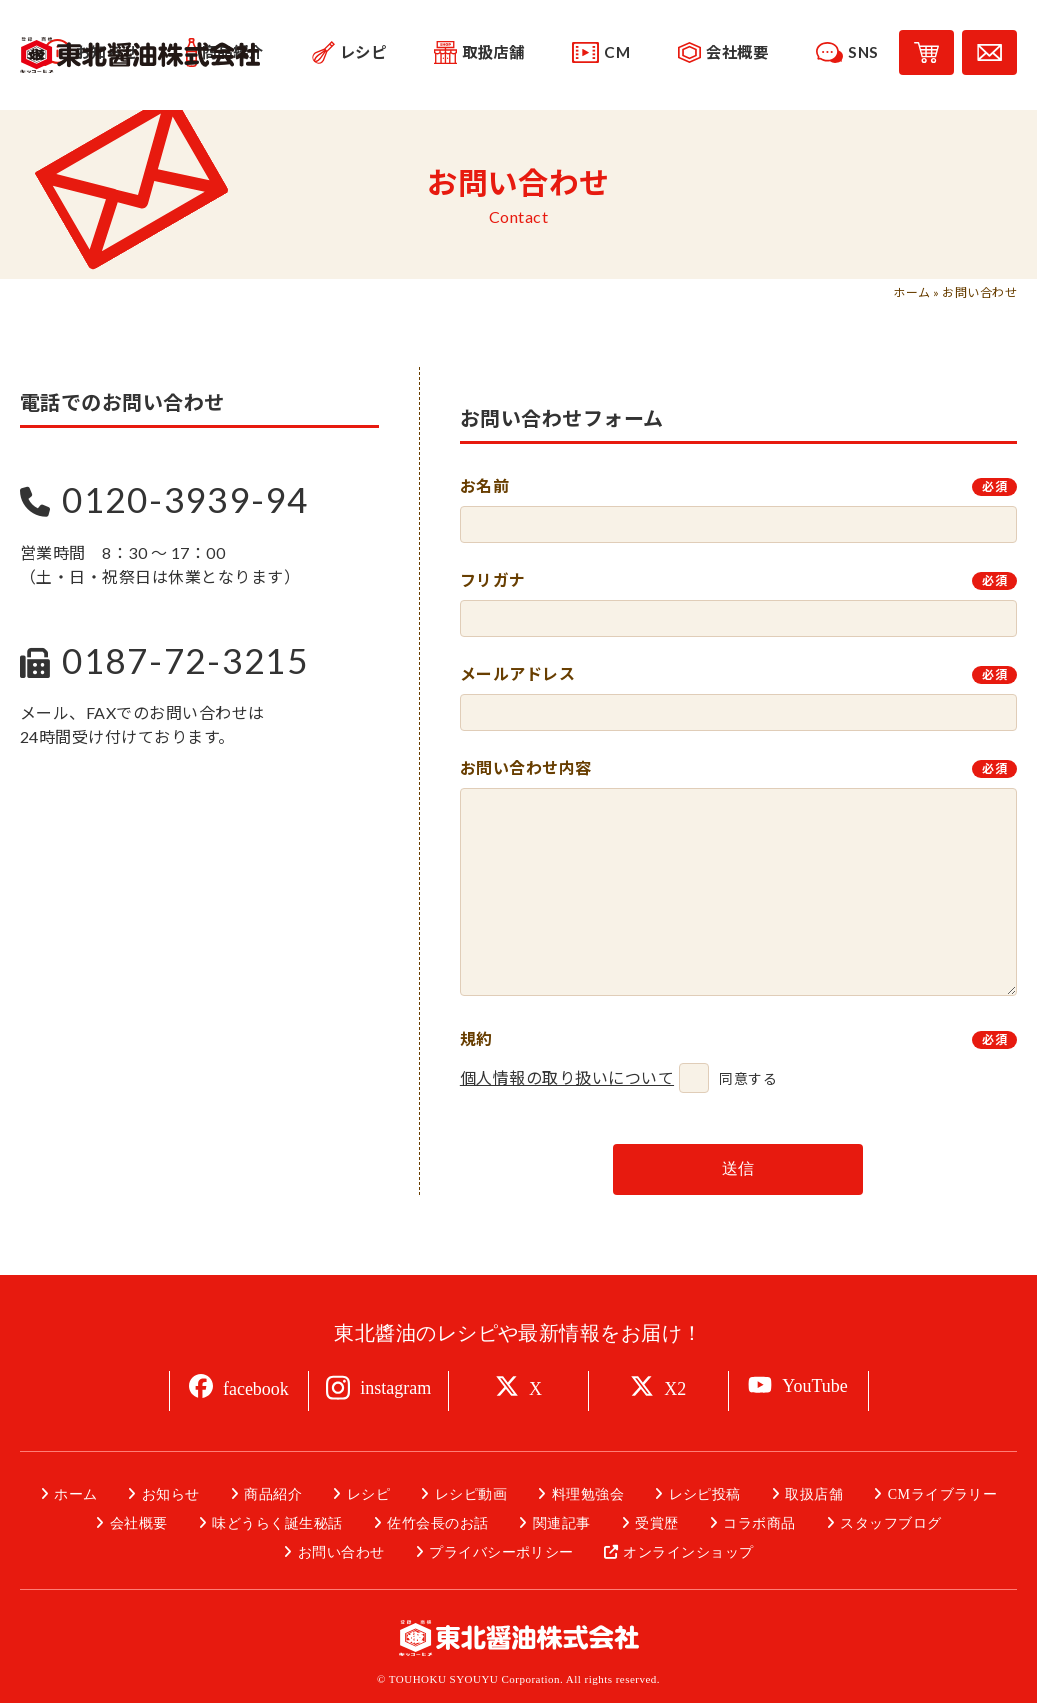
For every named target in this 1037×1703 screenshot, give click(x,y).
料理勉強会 (588, 1494)
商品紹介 (273, 1494)
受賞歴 (656, 1523)
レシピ (368, 1494)
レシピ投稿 (705, 1494)
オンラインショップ (688, 1552)
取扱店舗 (814, 1494)
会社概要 (139, 1523)
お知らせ (171, 1494)
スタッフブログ (890, 1523)
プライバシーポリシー (501, 1552)
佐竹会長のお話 (437, 1523)
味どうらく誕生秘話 (277, 1523)
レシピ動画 (471, 1494)
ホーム (911, 292)
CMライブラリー (943, 1494)
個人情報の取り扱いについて (567, 1077)
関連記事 (562, 1523)
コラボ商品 (759, 1523)
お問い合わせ (341, 1552)
